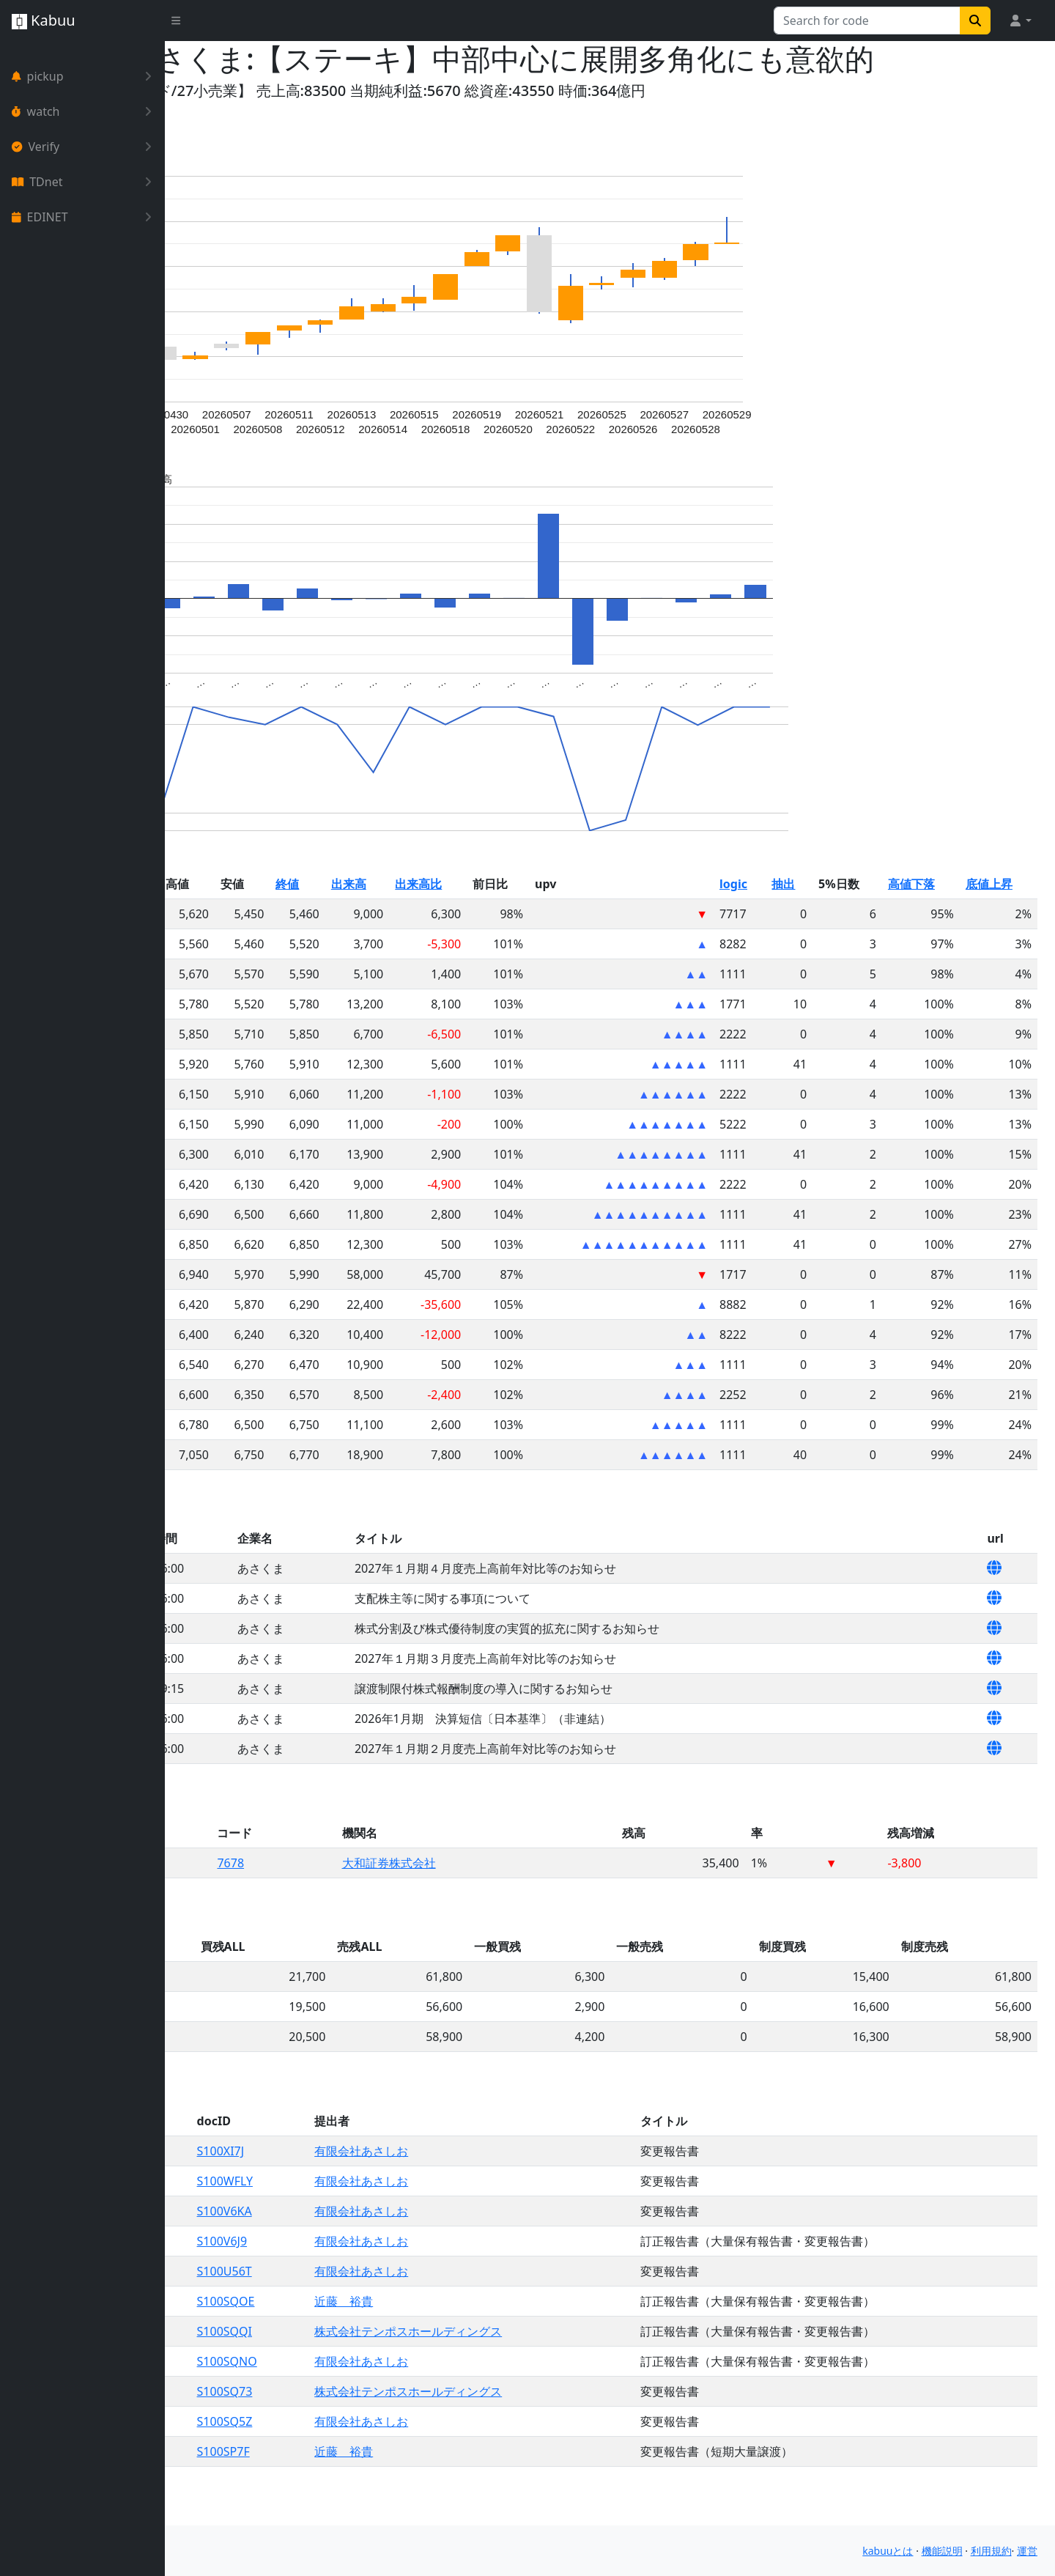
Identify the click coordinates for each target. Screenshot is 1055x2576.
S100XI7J (357, 2186)
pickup (85, 76)
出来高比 (523, 919)
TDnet (85, 182)
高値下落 (936, 919)
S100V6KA (360, 2246)
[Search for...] (867, 20)
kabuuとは (887, 2551)
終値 (411, 919)
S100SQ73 (361, 2426)
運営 (1027, 2551)
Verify (85, 147)
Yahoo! (206, 126)
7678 (364, 1898)
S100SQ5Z (361, 2456)
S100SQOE (362, 2336)
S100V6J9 (358, 2276)
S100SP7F (359, 2487)
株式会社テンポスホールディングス (526, 2366)
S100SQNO (363, 2396)
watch (85, 111)
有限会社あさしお (479, 2186)
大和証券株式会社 (502, 1898)
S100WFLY (361, 2216)
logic (785, 919)
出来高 (463, 919)
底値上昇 (1001, 919)
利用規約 (991, 2551)
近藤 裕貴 (461, 2336)
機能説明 (942, 2551)
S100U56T (360, 2306)
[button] (1019, 20)
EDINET (85, 217)
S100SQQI (360, 2366)
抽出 (827, 919)
